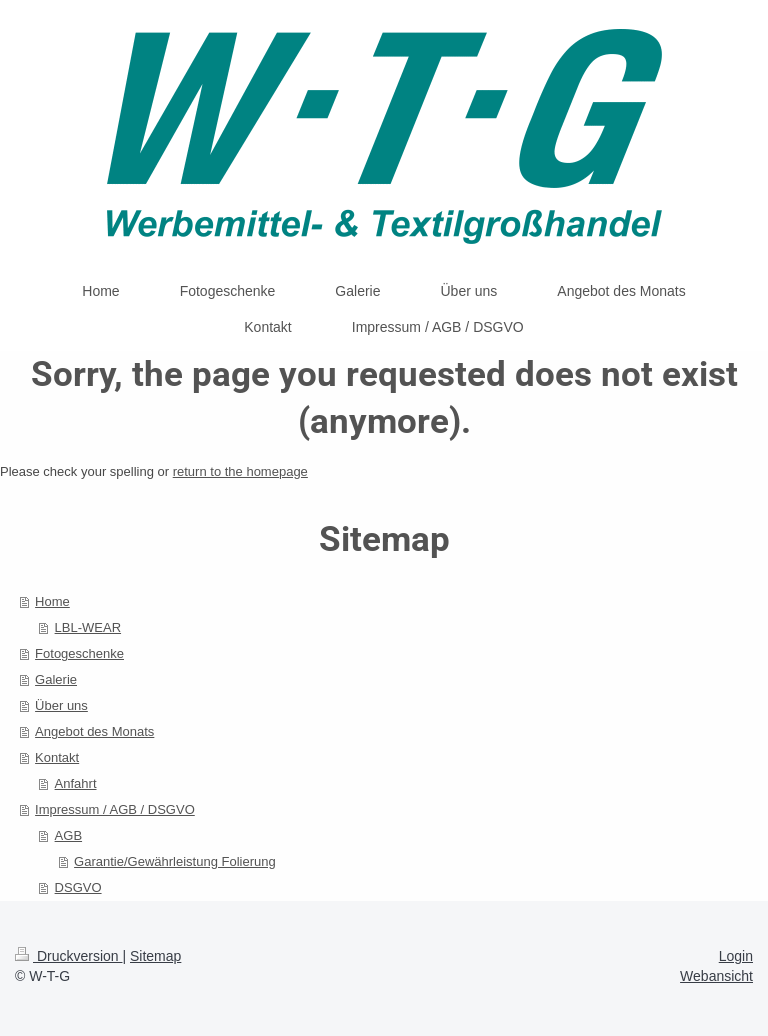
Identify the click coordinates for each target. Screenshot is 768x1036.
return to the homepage (240, 471)
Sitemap (155, 956)
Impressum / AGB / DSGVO (115, 809)
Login (736, 956)
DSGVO (78, 887)
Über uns (61, 705)
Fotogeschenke (79, 653)
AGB (68, 835)
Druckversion (68, 956)
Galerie (56, 679)
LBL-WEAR (88, 627)
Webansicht (716, 976)
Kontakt (57, 757)
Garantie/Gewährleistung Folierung (175, 861)
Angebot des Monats (94, 731)
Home (52, 601)
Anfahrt (76, 783)
